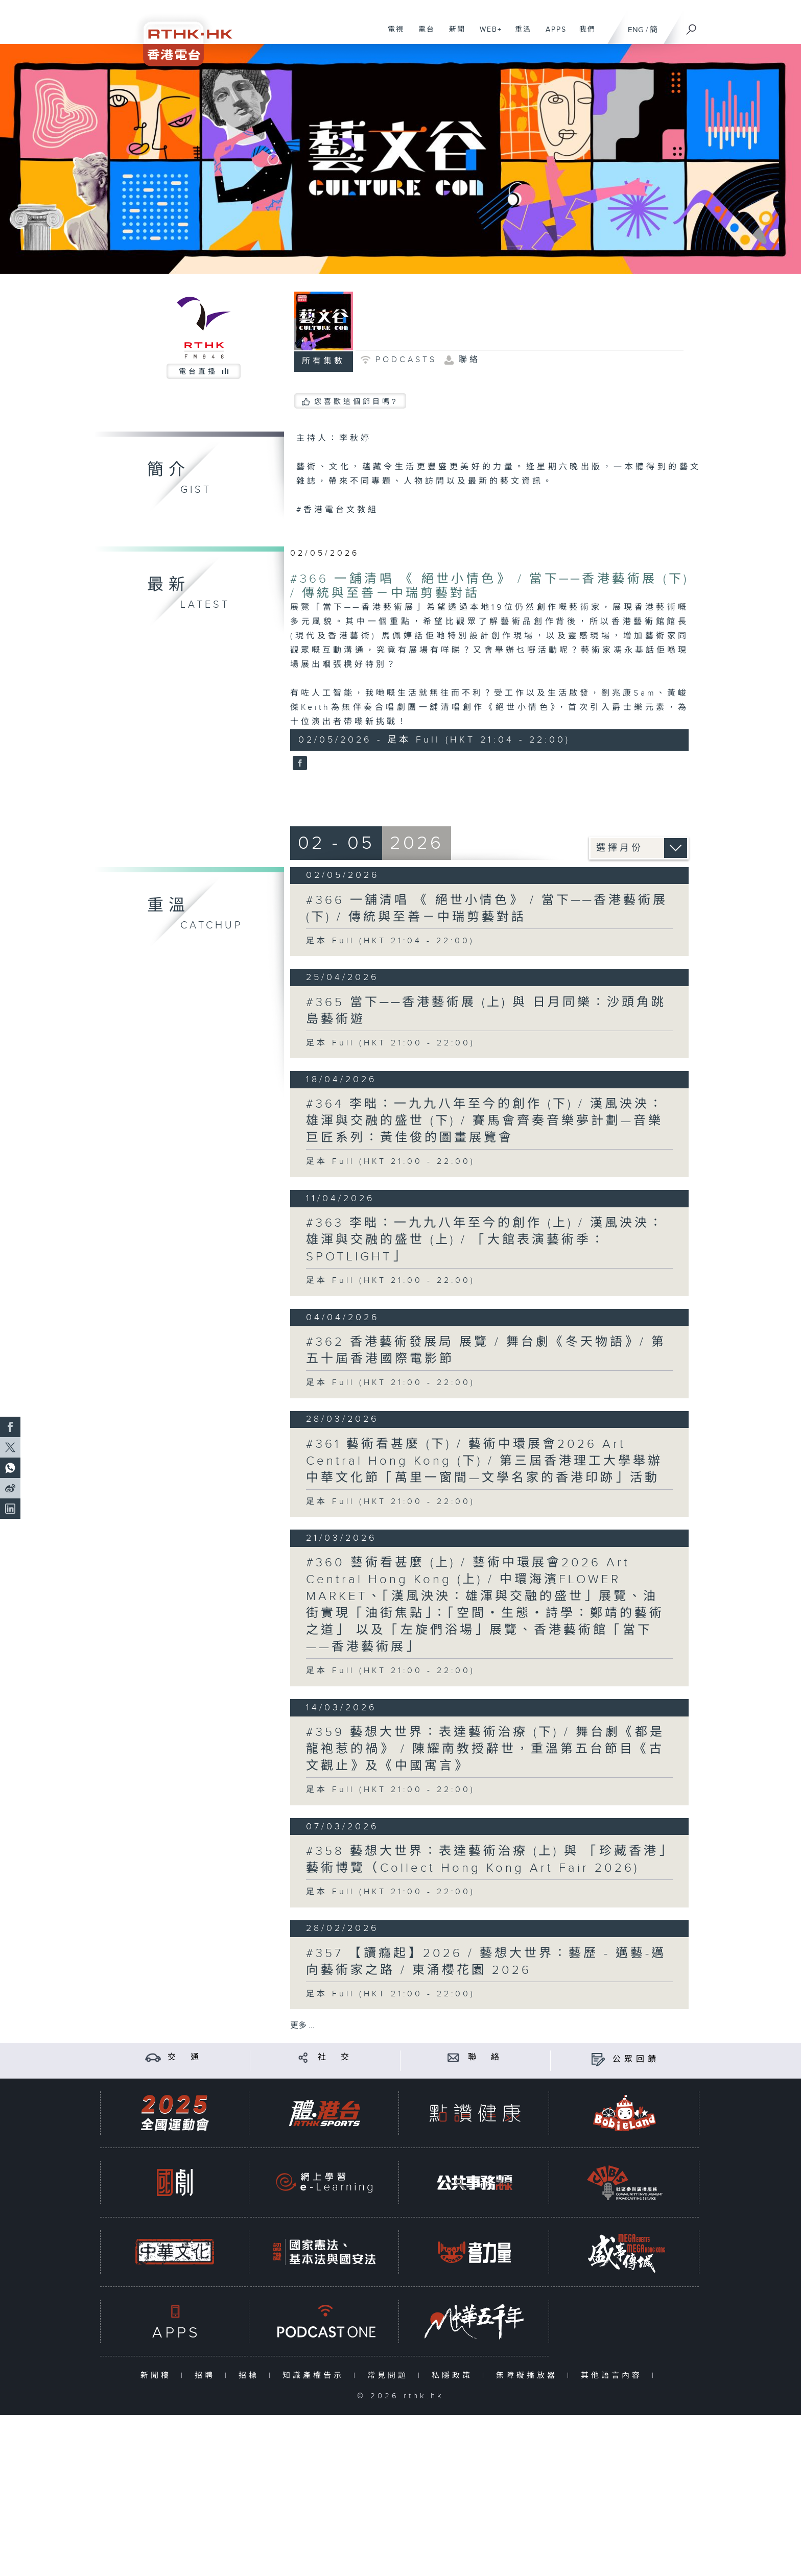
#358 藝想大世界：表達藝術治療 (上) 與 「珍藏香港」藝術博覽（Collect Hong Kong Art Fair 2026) (486, 1859)
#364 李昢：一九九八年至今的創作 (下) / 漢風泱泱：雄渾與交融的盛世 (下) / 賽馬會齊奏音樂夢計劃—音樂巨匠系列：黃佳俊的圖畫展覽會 (485, 1121)
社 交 (335, 2057)
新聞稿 (158, 2375)
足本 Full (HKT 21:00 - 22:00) (390, 1043)
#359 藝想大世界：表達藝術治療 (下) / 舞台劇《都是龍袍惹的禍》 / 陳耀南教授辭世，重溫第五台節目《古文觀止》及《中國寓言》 (485, 1749)
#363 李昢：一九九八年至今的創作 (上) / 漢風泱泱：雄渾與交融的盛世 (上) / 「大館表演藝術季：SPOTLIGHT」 (485, 1240)
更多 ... (302, 2026)
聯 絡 (485, 2057)
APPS (552, 35)
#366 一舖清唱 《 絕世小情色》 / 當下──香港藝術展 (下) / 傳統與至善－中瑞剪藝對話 (487, 908)
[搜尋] (691, 26)
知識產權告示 (315, 2375)
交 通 (185, 2057)
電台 (423, 35)
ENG (636, 30)
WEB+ (487, 35)
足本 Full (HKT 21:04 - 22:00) (390, 941)
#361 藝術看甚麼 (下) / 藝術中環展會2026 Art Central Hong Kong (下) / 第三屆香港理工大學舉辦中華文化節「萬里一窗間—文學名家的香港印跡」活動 (484, 1461)
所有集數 (323, 361)
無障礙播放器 (529, 2375)
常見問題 (390, 2375)
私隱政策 (454, 2375)
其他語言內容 (614, 2375)
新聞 (453, 35)
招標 (251, 2375)
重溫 (519, 35)
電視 (392, 35)
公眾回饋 (635, 2059)
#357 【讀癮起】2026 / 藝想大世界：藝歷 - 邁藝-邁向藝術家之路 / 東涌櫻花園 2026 (486, 1961)
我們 (584, 35)
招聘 (207, 2375)
